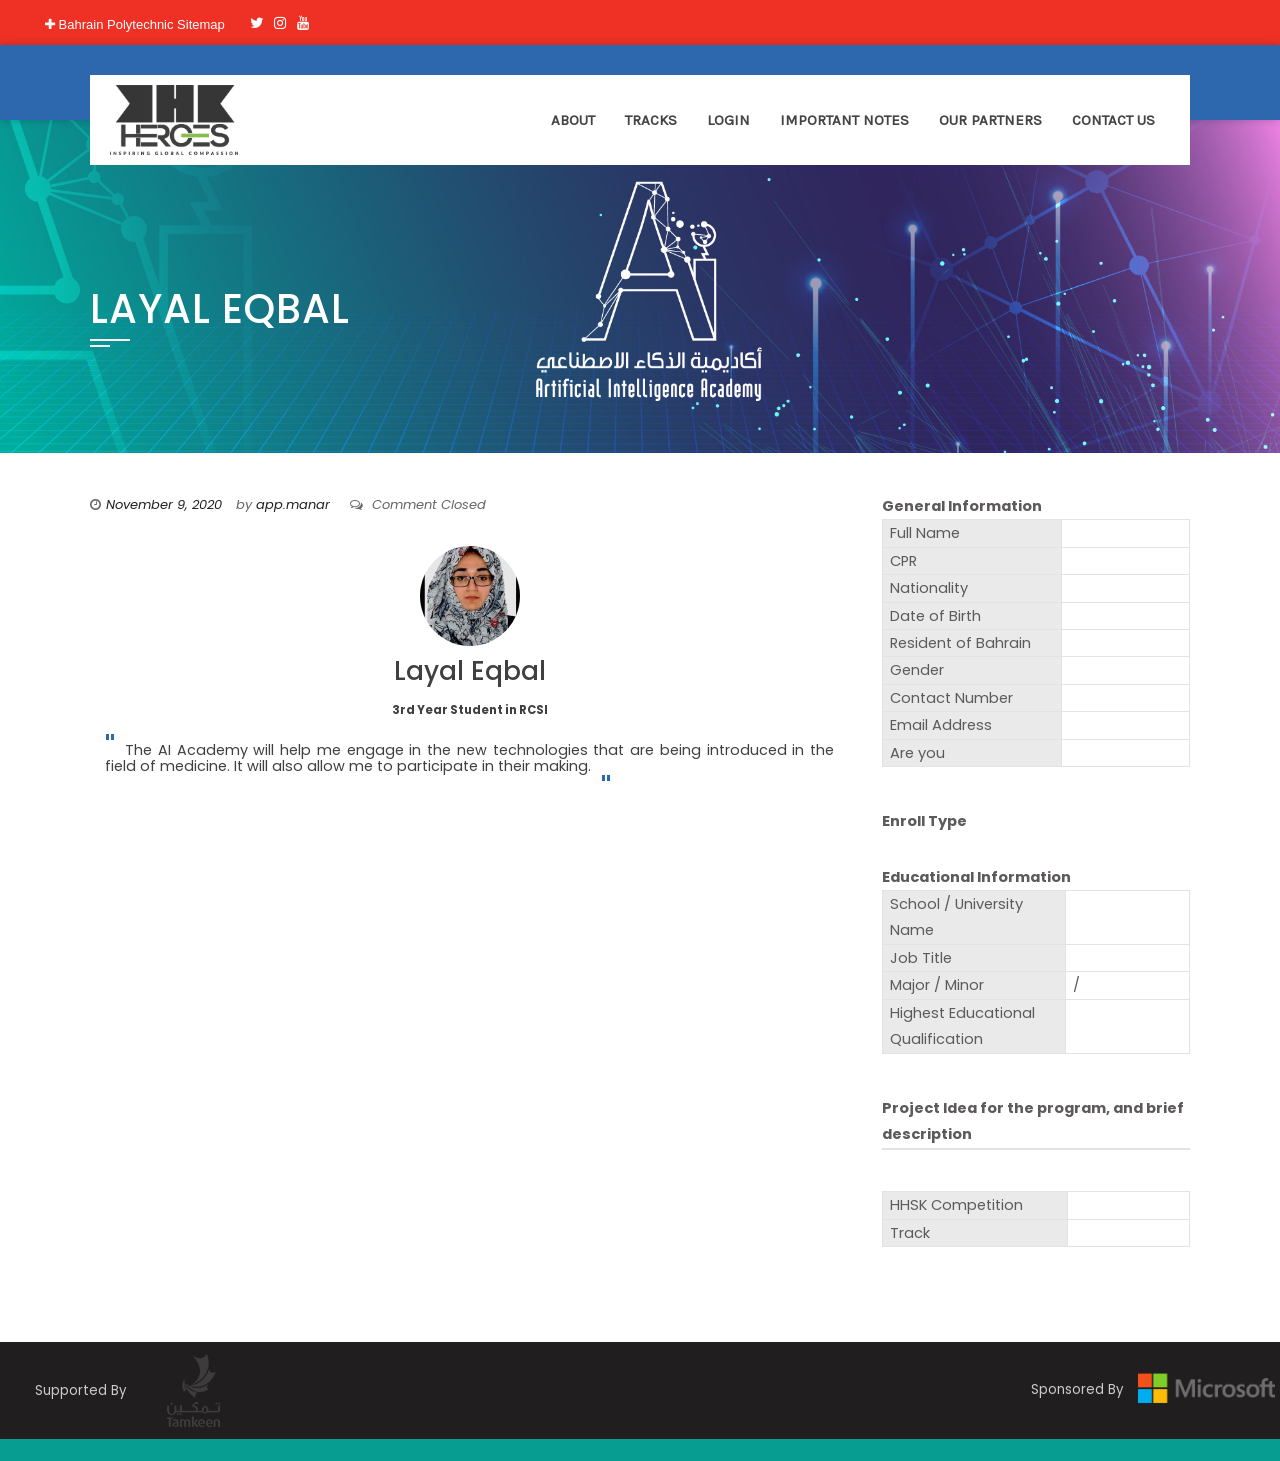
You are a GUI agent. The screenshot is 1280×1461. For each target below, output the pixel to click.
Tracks (651, 120)
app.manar (293, 504)
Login (728, 120)
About (573, 120)
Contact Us (1113, 120)
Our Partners (990, 120)
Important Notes (844, 120)
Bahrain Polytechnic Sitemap (135, 24)
